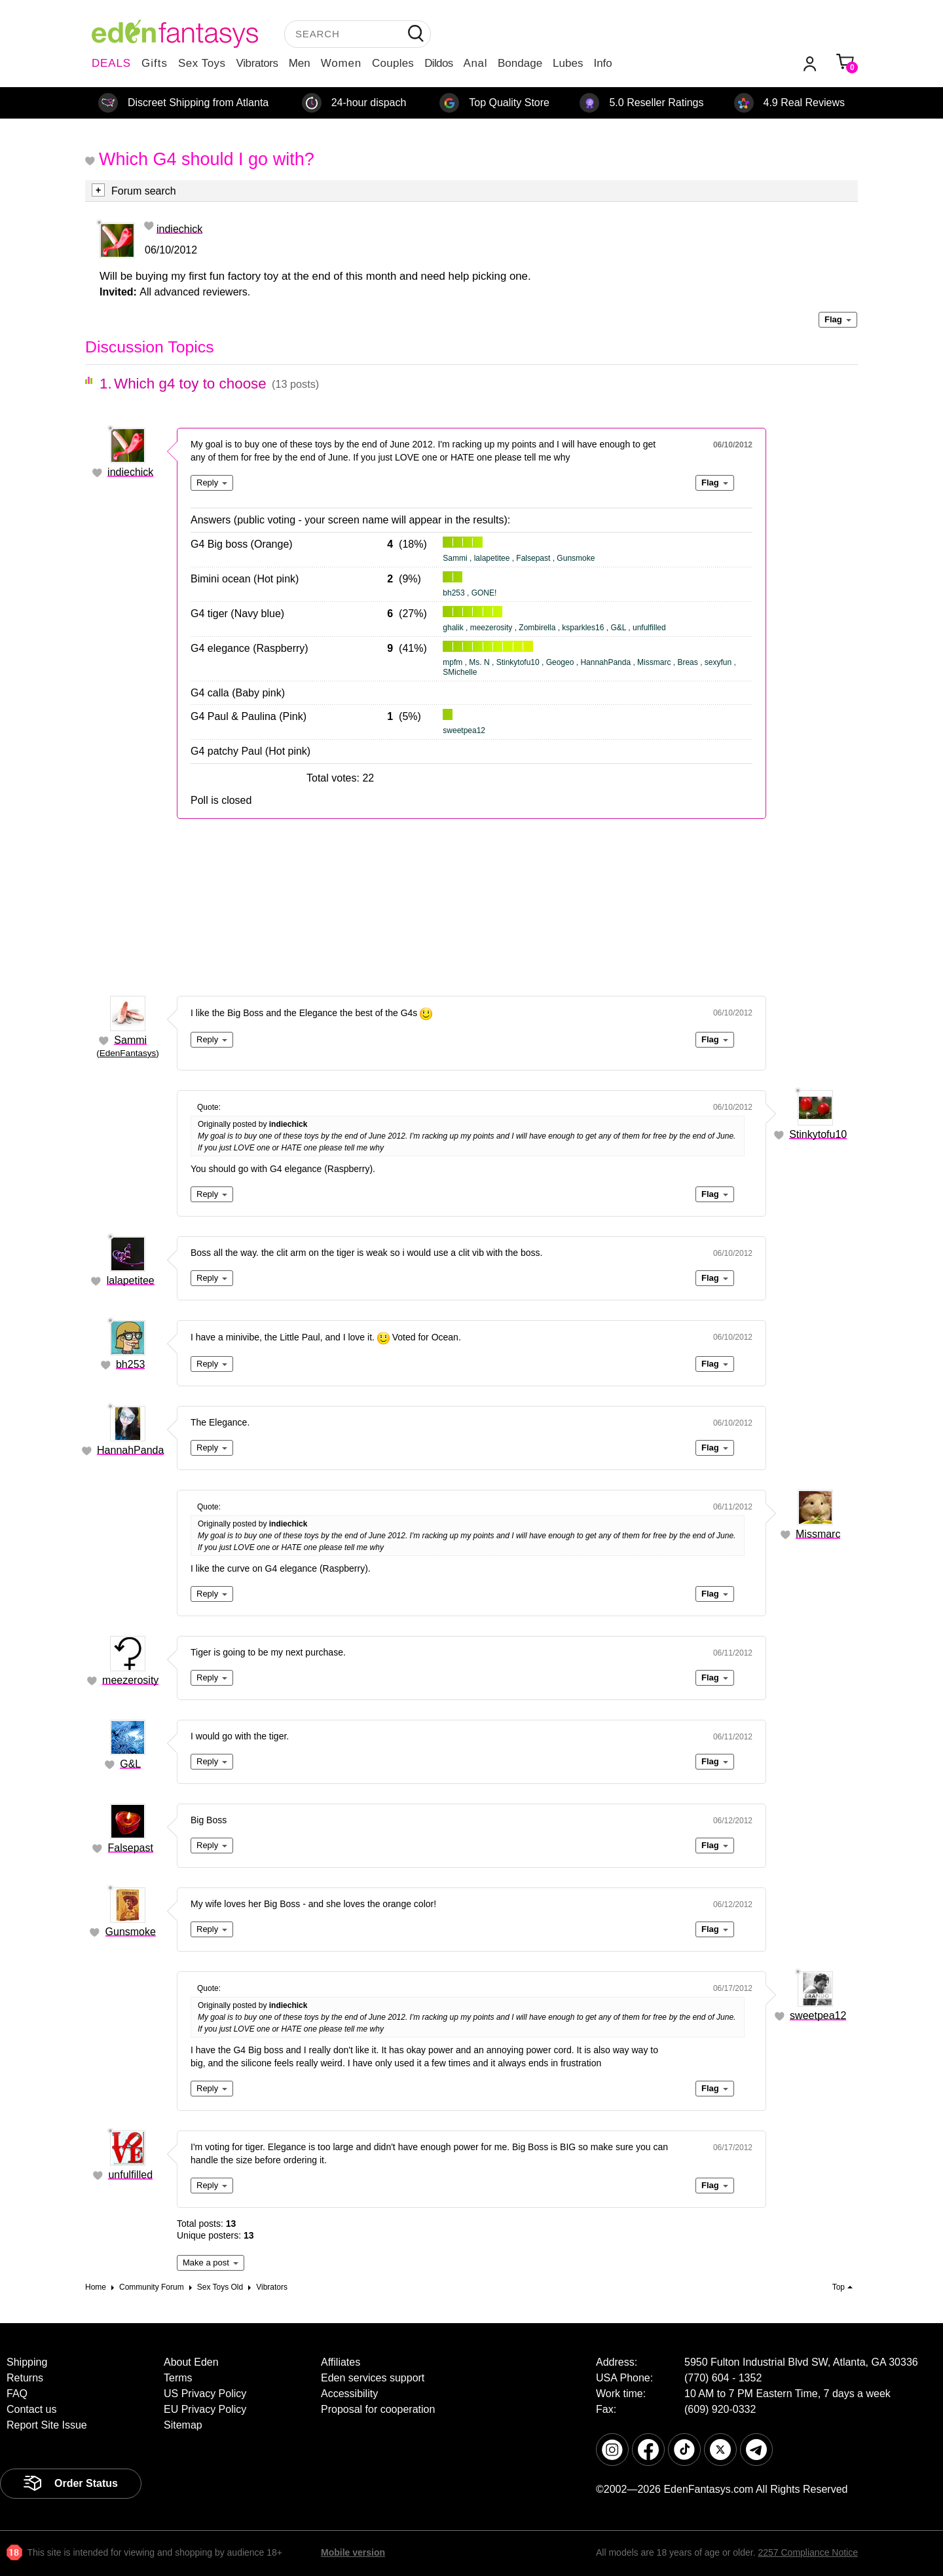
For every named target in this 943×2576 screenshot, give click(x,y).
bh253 (130, 1364)
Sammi (130, 1040)
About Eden (191, 2362)
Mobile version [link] (353, 2552)
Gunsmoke (130, 1931)
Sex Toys (202, 63)
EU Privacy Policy (205, 2409)
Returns (25, 2377)
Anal (475, 63)
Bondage (520, 63)
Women (341, 63)
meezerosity (130, 1680)
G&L (130, 1764)
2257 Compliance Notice (808, 2552)
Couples (393, 63)
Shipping (27, 2362)
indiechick (179, 229)
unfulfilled (130, 2174)
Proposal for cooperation (378, 2409)
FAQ (17, 2393)
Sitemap (183, 2425)
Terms (178, 2377)
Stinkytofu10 (818, 1134)
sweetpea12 (818, 2015)
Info (602, 63)
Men (299, 63)
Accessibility (349, 2393)
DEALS (111, 63)
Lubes (568, 63)
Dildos (438, 63)
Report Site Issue (47, 2425)
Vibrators (257, 63)
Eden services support (372, 2377)
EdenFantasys (128, 1053)
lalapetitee (131, 1280)
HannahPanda (130, 1450)
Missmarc (818, 1534)
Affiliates (340, 2362)
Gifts (154, 63)
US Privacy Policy (205, 2393)
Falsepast (130, 1847)
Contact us (31, 2409)
